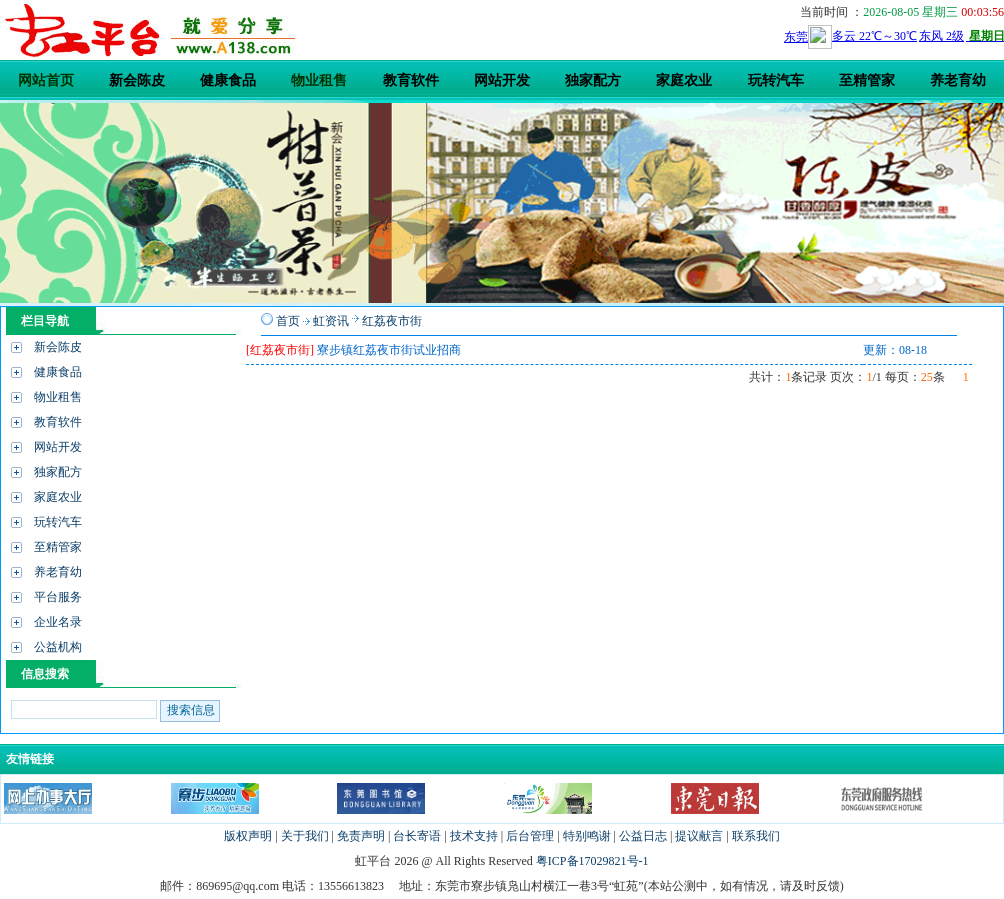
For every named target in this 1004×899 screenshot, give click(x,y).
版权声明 (248, 836)
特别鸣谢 (587, 836)
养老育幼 (58, 572)
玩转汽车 (58, 522)
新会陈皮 (58, 347)
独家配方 (58, 472)
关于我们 (305, 836)
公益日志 (643, 836)
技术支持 (474, 836)
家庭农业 (58, 497)
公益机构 (58, 647)
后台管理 (530, 836)
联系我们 (756, 836)
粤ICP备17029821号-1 (592, 861)
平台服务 (58, 597)
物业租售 (58, 397)
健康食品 (58, 372)
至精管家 (58, 547)
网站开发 (58, 447)
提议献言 (699, 836)
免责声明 (361, 836)
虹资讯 (331, 321)
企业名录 (58, 622)
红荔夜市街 (392, 321)
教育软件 (58, 422)
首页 (288, 321)
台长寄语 (417, 836)
